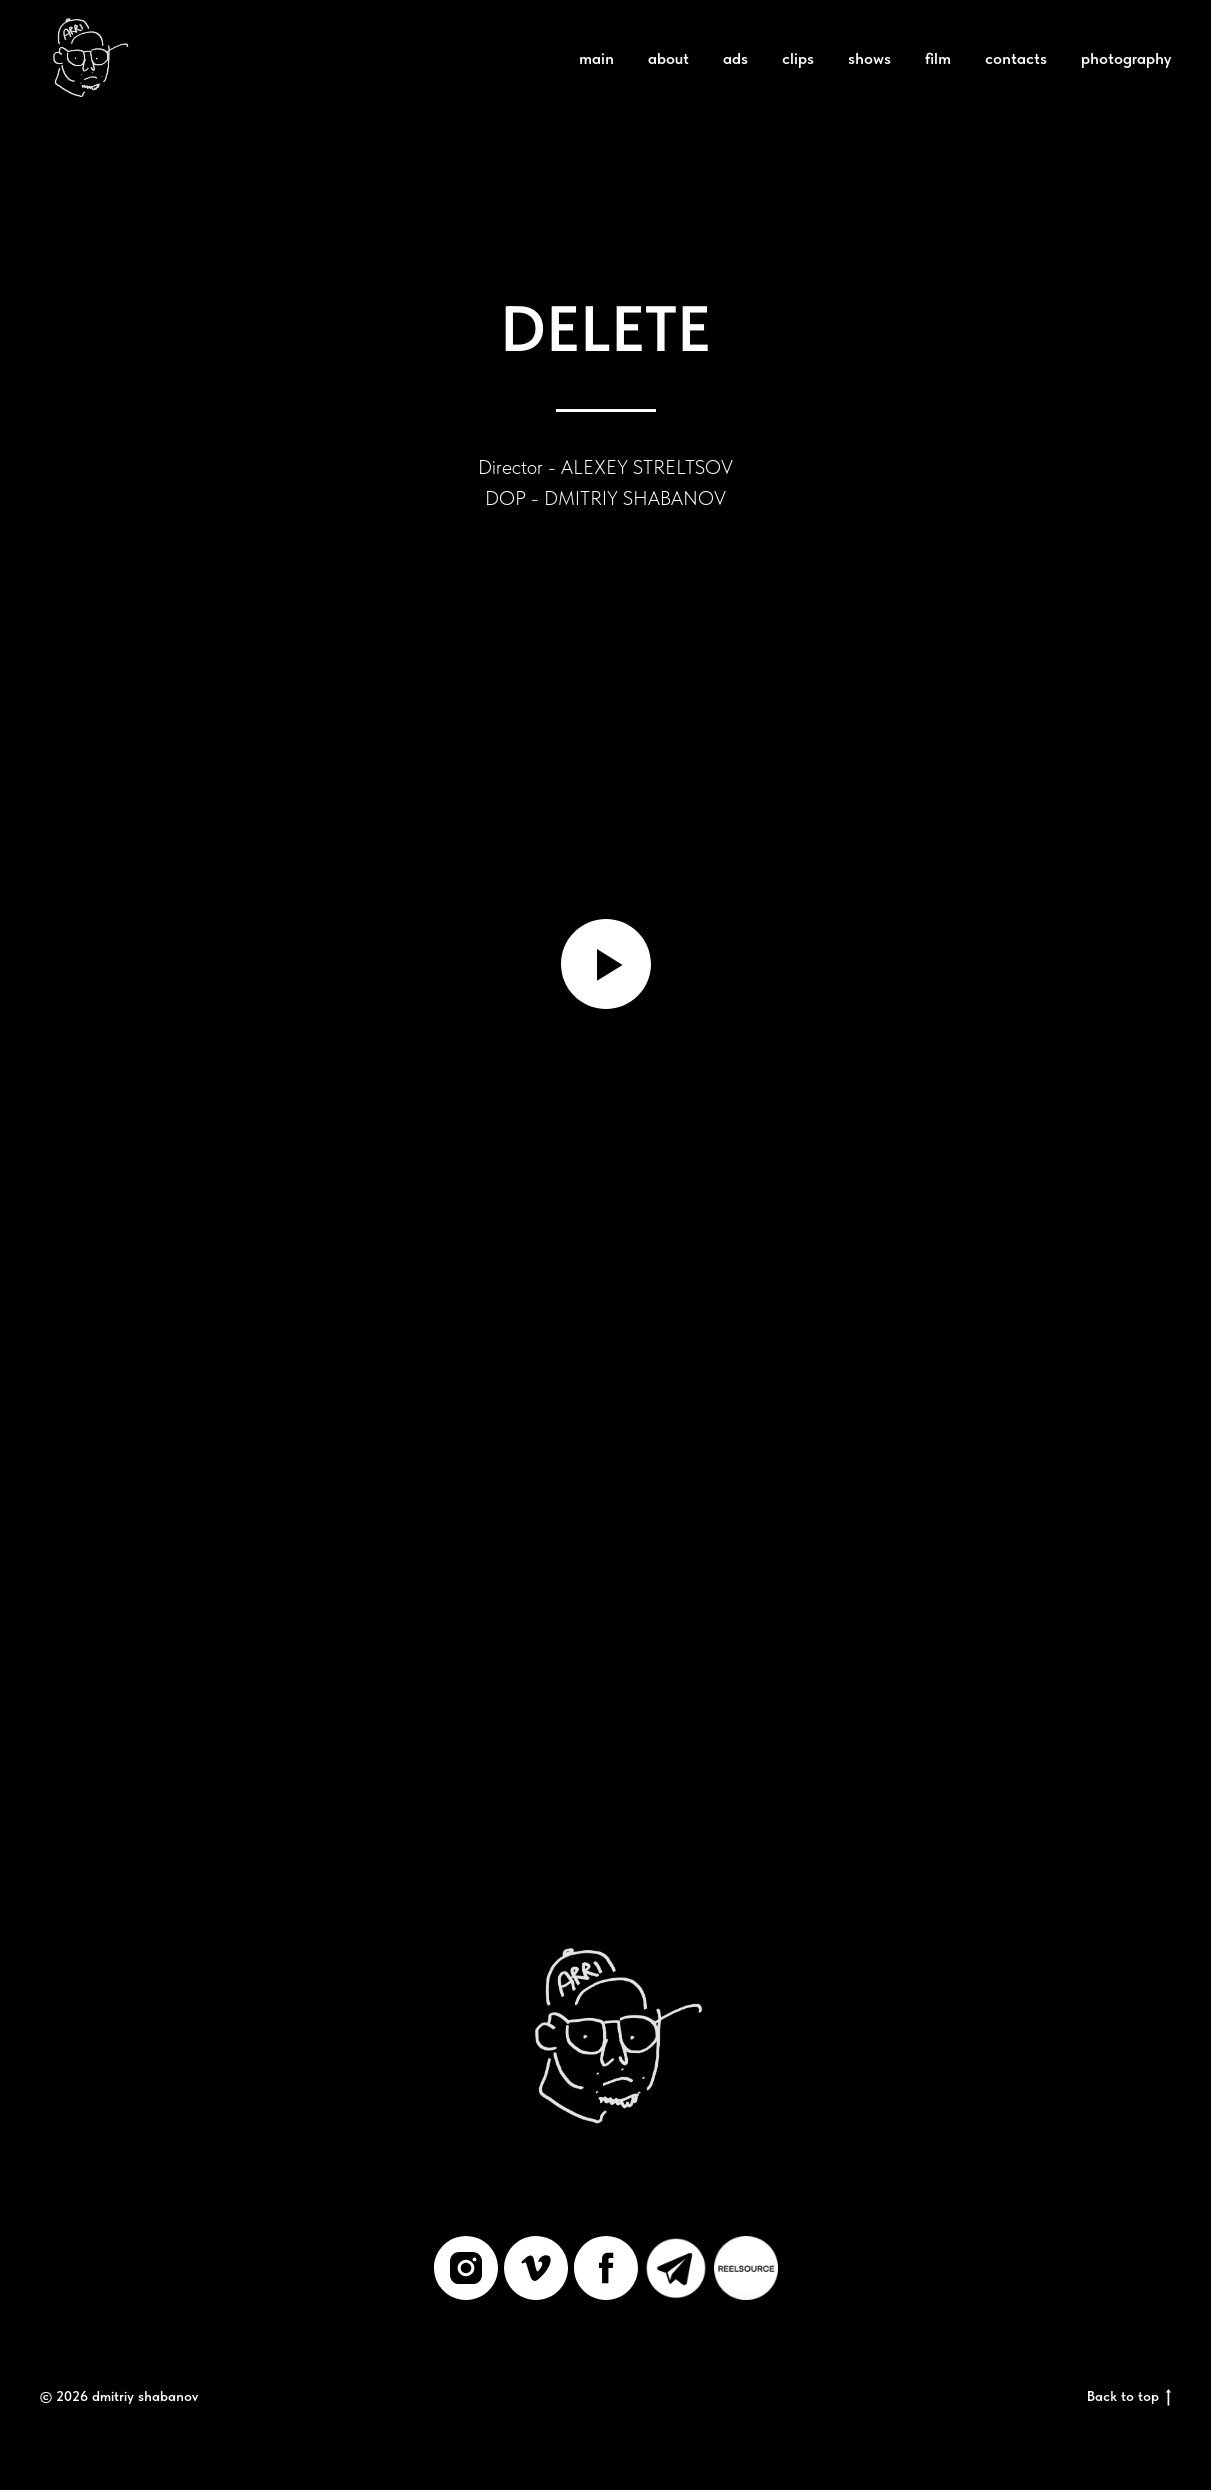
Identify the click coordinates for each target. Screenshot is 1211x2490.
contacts (1016, 58)
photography (1126, 58)
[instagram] (466, 2268)
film (938, 58)
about (668, 58)
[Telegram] (676, 2268)
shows (869, 58)
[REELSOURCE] (746, 2268)
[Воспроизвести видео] (606, 964)
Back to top (1129, 2397)
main (596, 58)
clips (798, 58)
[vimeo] (536, 2268)
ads (735, 58)
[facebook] (606, 2268)
